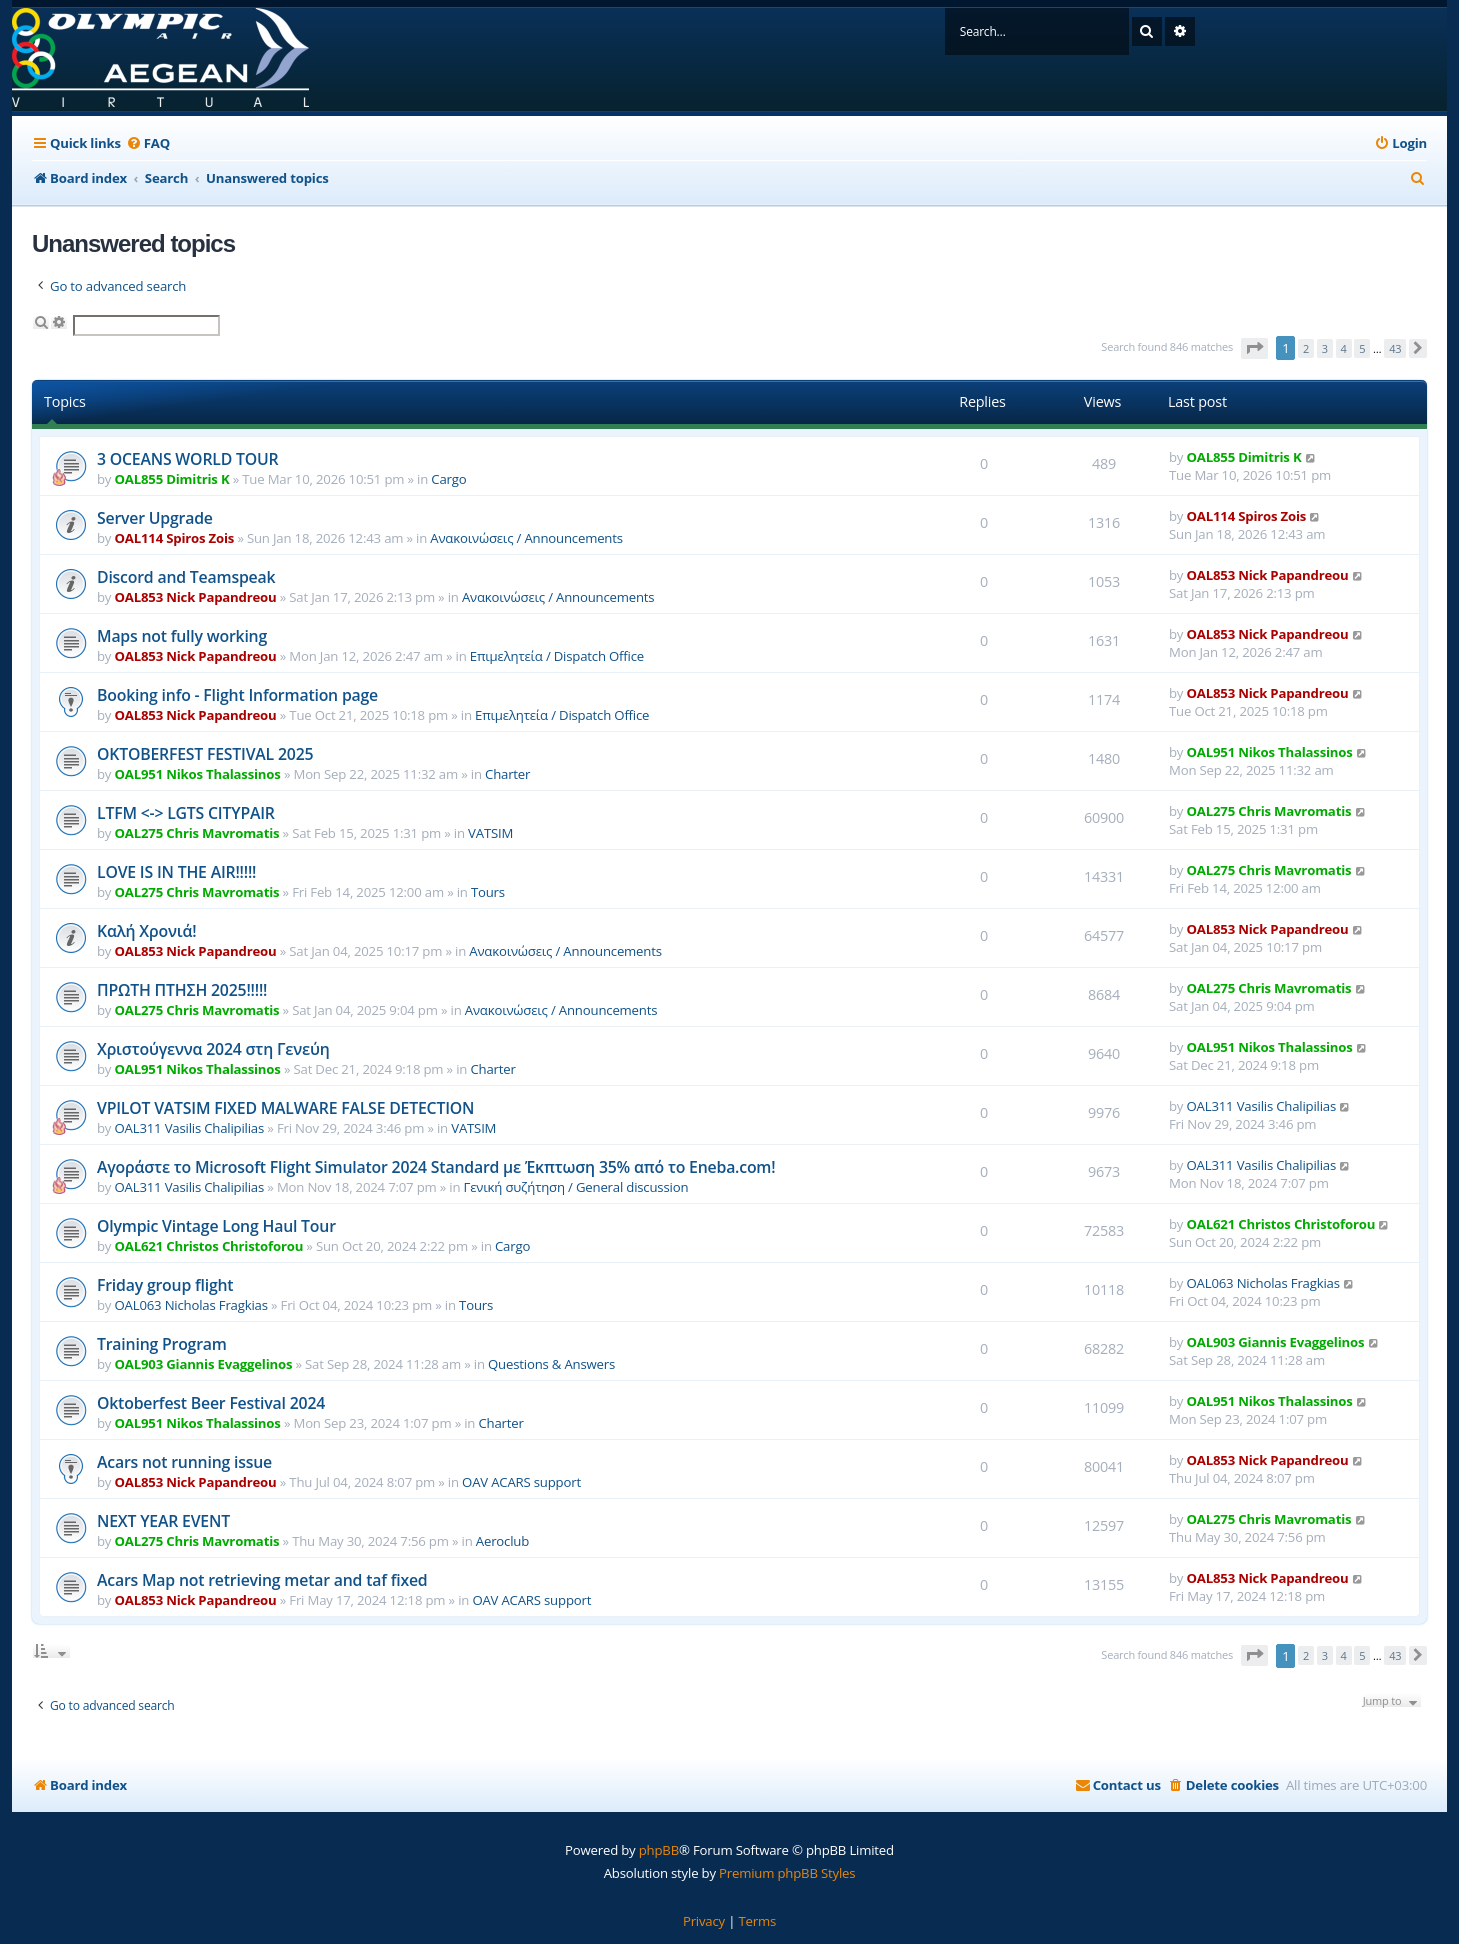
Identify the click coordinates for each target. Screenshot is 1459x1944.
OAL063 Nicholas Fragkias (191, 1305)
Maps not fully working (182, 636)
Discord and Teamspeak (186, 577)
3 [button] (1325, 348)
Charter (507, 774)
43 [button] (1395, 348)
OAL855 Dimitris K (172, 479)
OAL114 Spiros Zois (175, 538)
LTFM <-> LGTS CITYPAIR (186, 813)
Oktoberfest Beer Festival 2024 (211, 1403)
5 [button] (1362, 348)
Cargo (448, 479)
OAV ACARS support (521, 1482)
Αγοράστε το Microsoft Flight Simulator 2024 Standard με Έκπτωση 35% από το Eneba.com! (436, 1167)
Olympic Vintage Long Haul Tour (216, 1226)
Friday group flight (165, 1285)
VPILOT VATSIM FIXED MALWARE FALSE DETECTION (285, 1108)
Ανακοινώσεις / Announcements (526, 538)
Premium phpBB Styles (787, 1873)
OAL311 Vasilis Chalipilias (190, 1128)
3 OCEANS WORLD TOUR (187, 459)
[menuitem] (148, 143)
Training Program (162, 1344)
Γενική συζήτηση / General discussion (576, 1187)
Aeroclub (502, 1541)
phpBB (659, 1850)
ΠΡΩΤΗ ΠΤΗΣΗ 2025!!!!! (182, 990)
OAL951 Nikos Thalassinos (198, 774)
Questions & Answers (551, 1364)
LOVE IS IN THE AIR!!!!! (176, 872)
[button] (1255, 348)
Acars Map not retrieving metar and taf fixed (262, 1580)
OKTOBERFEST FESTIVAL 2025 (205, 754)
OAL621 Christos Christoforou (209, 1246)
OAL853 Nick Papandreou (196, 597)
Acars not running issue (184, 1462)
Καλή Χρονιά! (146, 931)
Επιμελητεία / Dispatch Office (557, 656)
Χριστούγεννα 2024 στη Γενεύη (213, 1049)
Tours (488, 892)
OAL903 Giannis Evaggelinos (204, 1364)
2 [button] (1306, 348)
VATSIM (490, 833)
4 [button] (1344, 348)
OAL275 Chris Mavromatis (197, 833)
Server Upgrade (155, 518)
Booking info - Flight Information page (237, 695)
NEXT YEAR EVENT (163, 1521)
